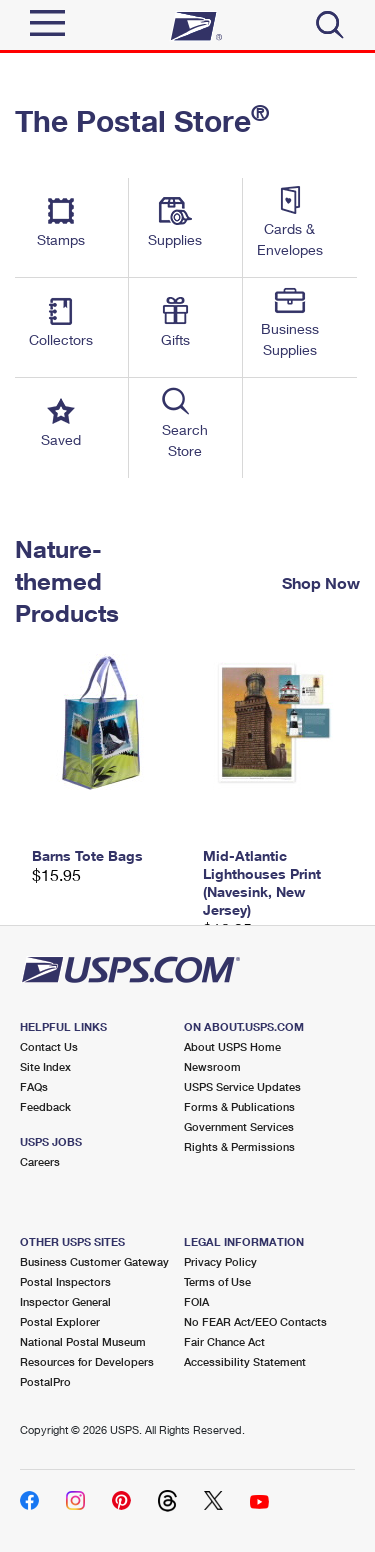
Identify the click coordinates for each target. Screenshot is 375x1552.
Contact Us (49, 1046)
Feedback (45, 1106)
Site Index (45, 1066)
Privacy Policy (220, 1261)
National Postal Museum (83, 1341)
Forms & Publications (239, 1106)
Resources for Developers (87, 1361)
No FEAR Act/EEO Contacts (255, 1321)
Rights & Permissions (239, 1146)
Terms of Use (217, 1281)
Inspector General (65, 1301)
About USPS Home (232, 1046)
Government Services (239, 1126)
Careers (40, 1161)
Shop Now (321, 582)
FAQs (34, 1086)
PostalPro (45, 1381)
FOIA (196, 1301)
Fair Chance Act (224, 1341)
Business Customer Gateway (94, 1261)
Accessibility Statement (245, 1361)
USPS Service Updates (242, 1086)
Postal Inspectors (65, 1281)
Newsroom (212, 1066)
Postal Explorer (60, 1321)
